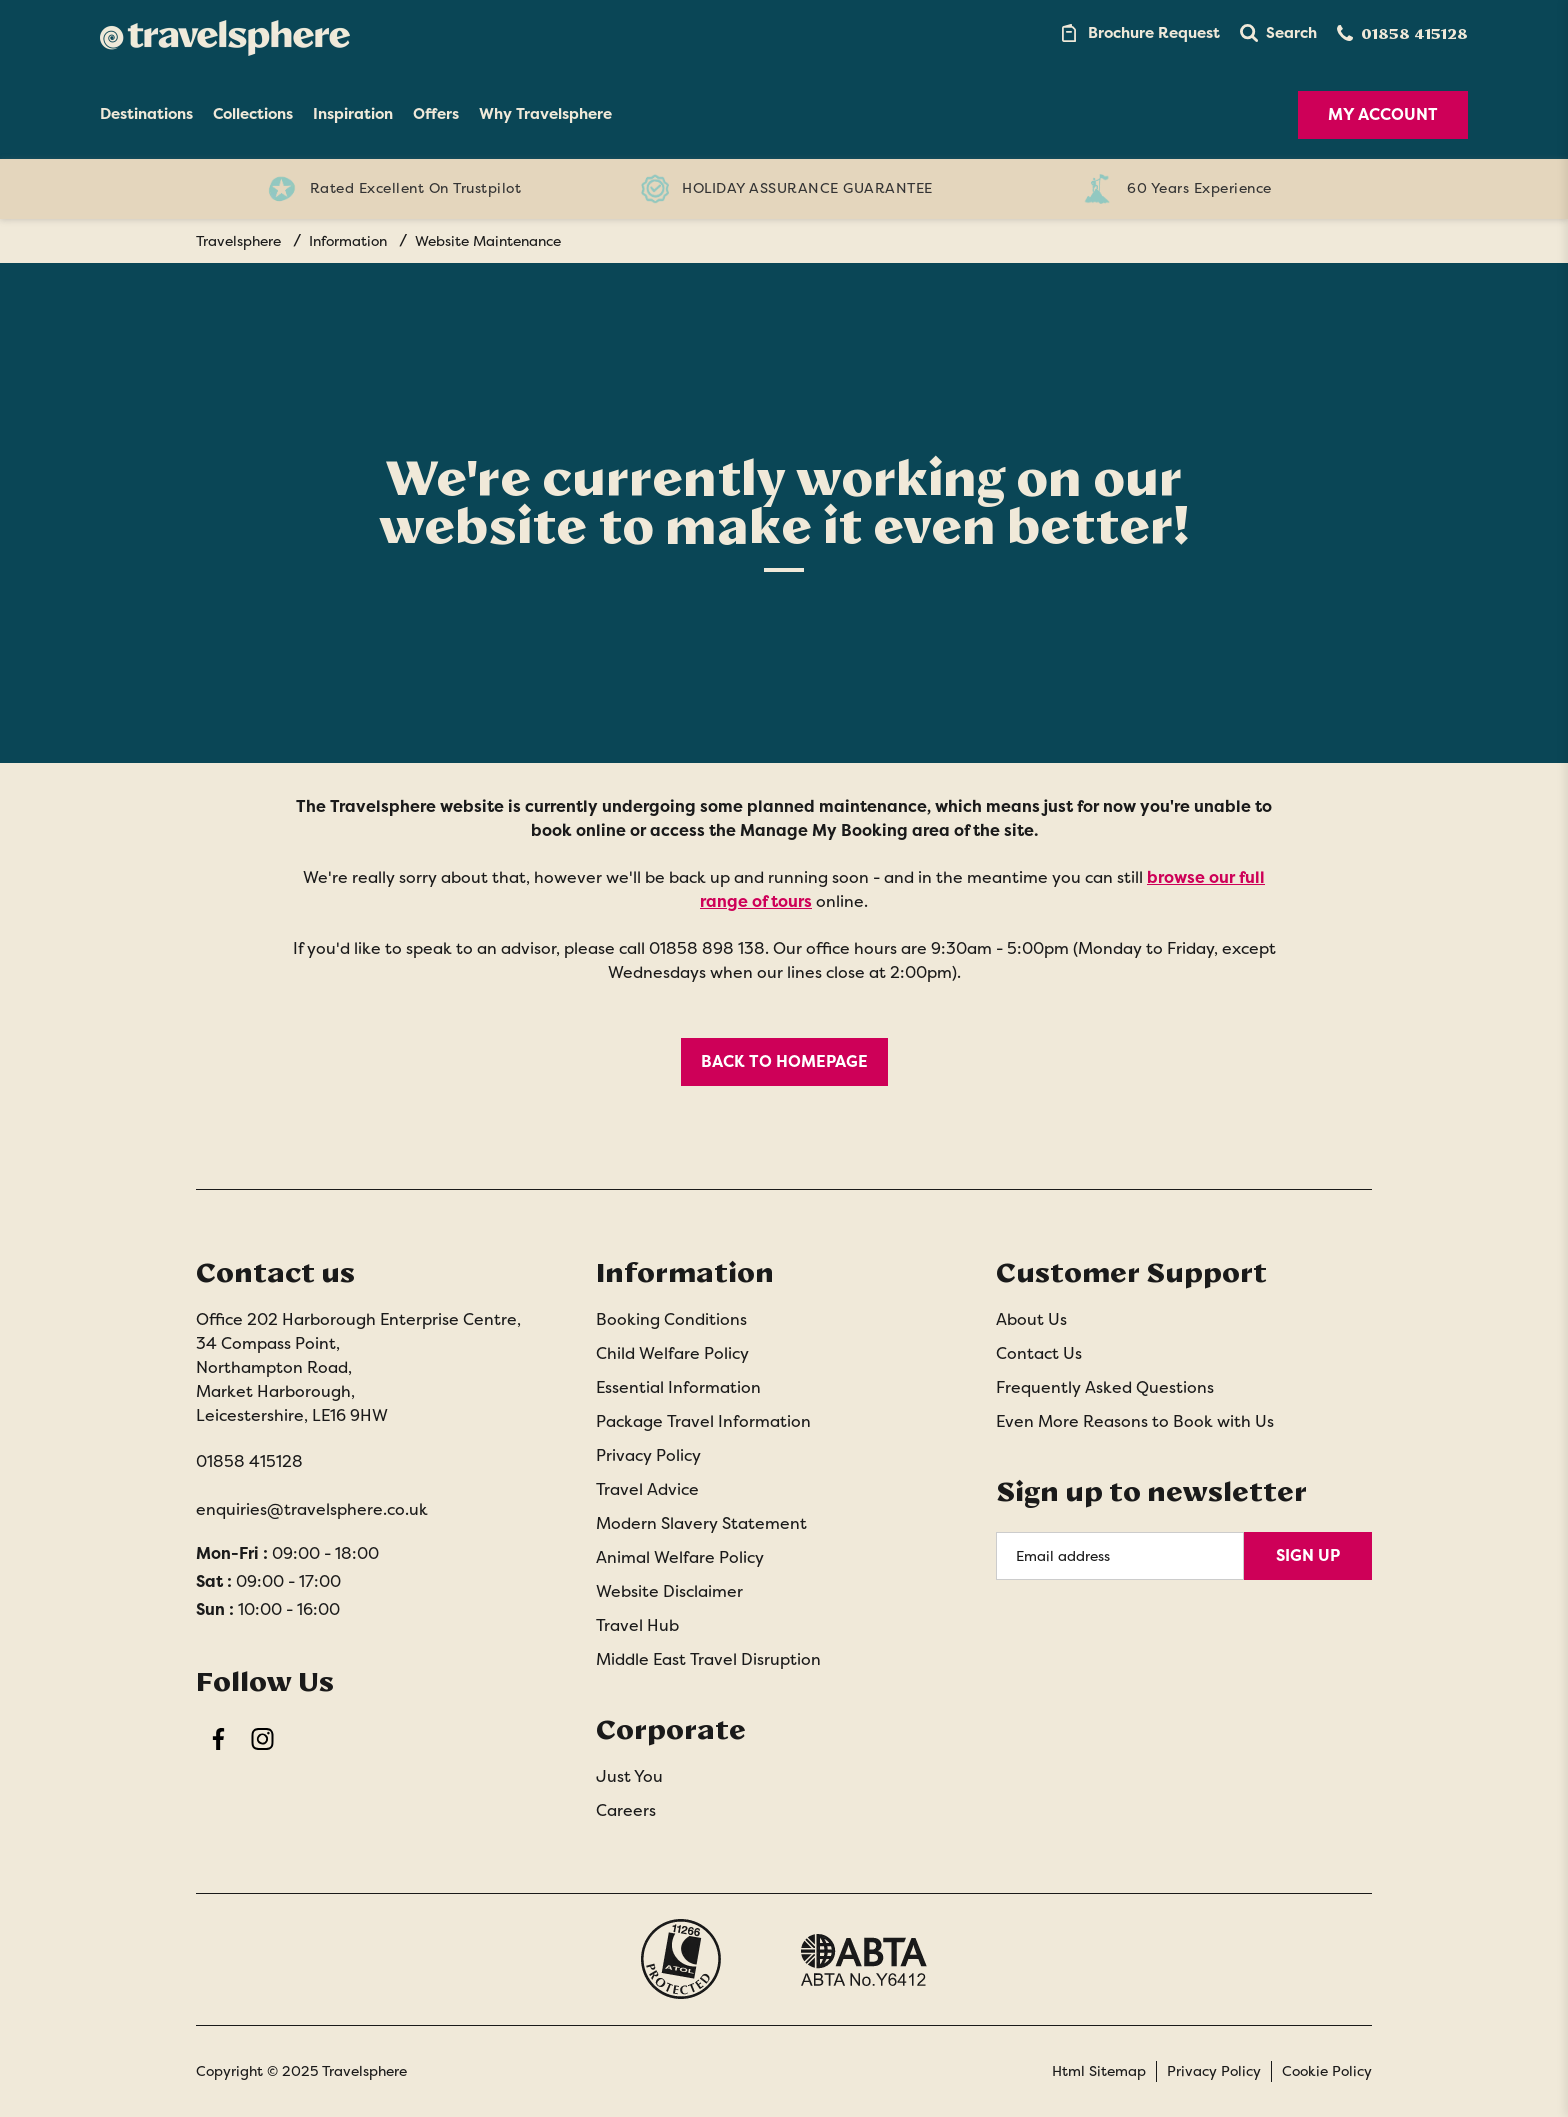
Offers (436, 114)
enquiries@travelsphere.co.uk (312, 1509)
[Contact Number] (1402, 33)
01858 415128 (249, 1461)
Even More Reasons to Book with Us (1135, 1421)
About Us (1031, 1319)
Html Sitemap (1099, 2071)
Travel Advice (647, 1489)
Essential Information (678, 1387)
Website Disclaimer (669, 1591)
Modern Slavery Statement (701, 1523)
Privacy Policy (648, 1455)
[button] (1278, 33)
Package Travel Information (703, 1421)
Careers (626, 1810)
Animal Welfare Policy (680, 1557)
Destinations (146, 114)
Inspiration (353, 114)
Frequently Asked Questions (1105, 1387)
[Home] (225, 33)
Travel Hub (637, 1625)
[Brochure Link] (1139, 33)
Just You (629, 1776)
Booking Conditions (671, 1319)
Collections (253, 114)
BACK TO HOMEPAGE (784, 1061)
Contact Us (1039, 1353)
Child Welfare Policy (672, 1353)
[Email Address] (1120, 1556)
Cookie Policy (1327, 2071)
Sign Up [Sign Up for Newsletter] (1308, 1555)
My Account (1383, 114)
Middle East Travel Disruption (708, 1659)
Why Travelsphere (545, 114)
